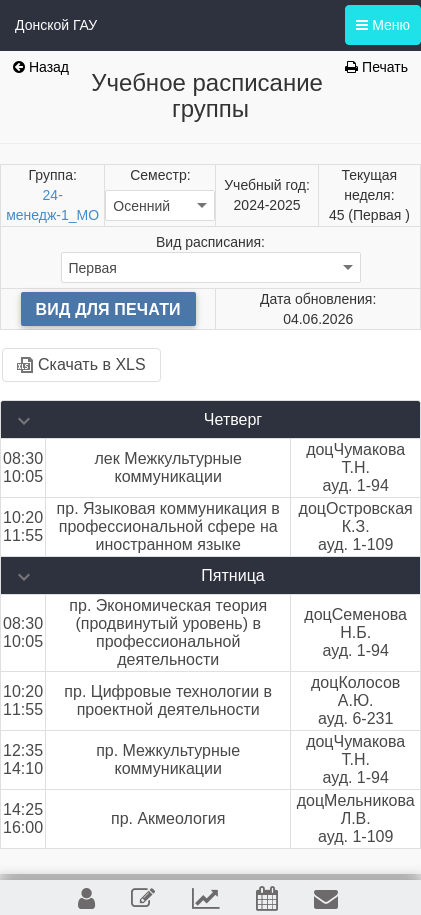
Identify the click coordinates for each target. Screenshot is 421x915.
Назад (41, 67)
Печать (376, 67)
